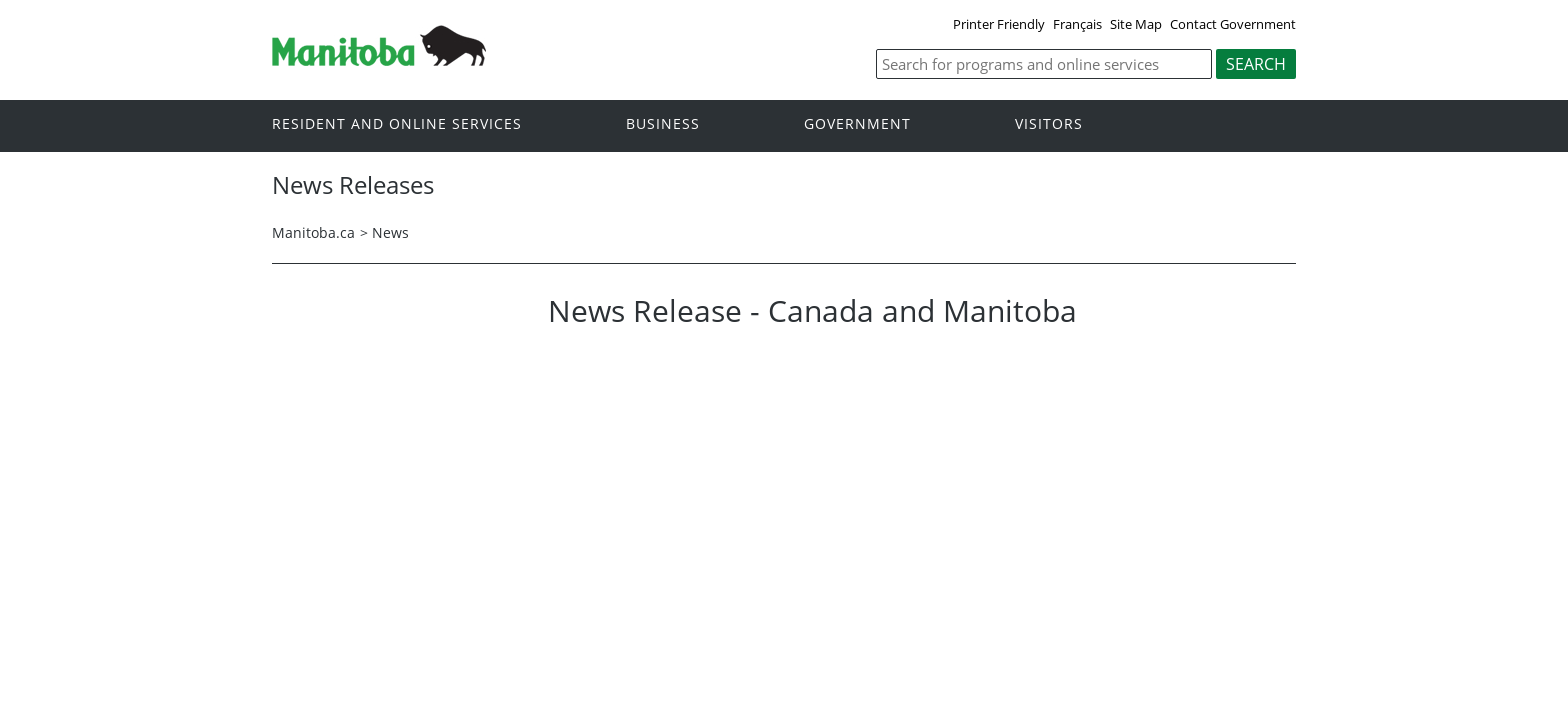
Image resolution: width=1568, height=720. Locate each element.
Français (1077, 24)
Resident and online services (397, 124)
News (390, 232)
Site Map (1136, 24)
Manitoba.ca (313, 232)
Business (663, 124)
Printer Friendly (999, 24)
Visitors (1049, 124)
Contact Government (1233, 24)
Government (857, 124)
